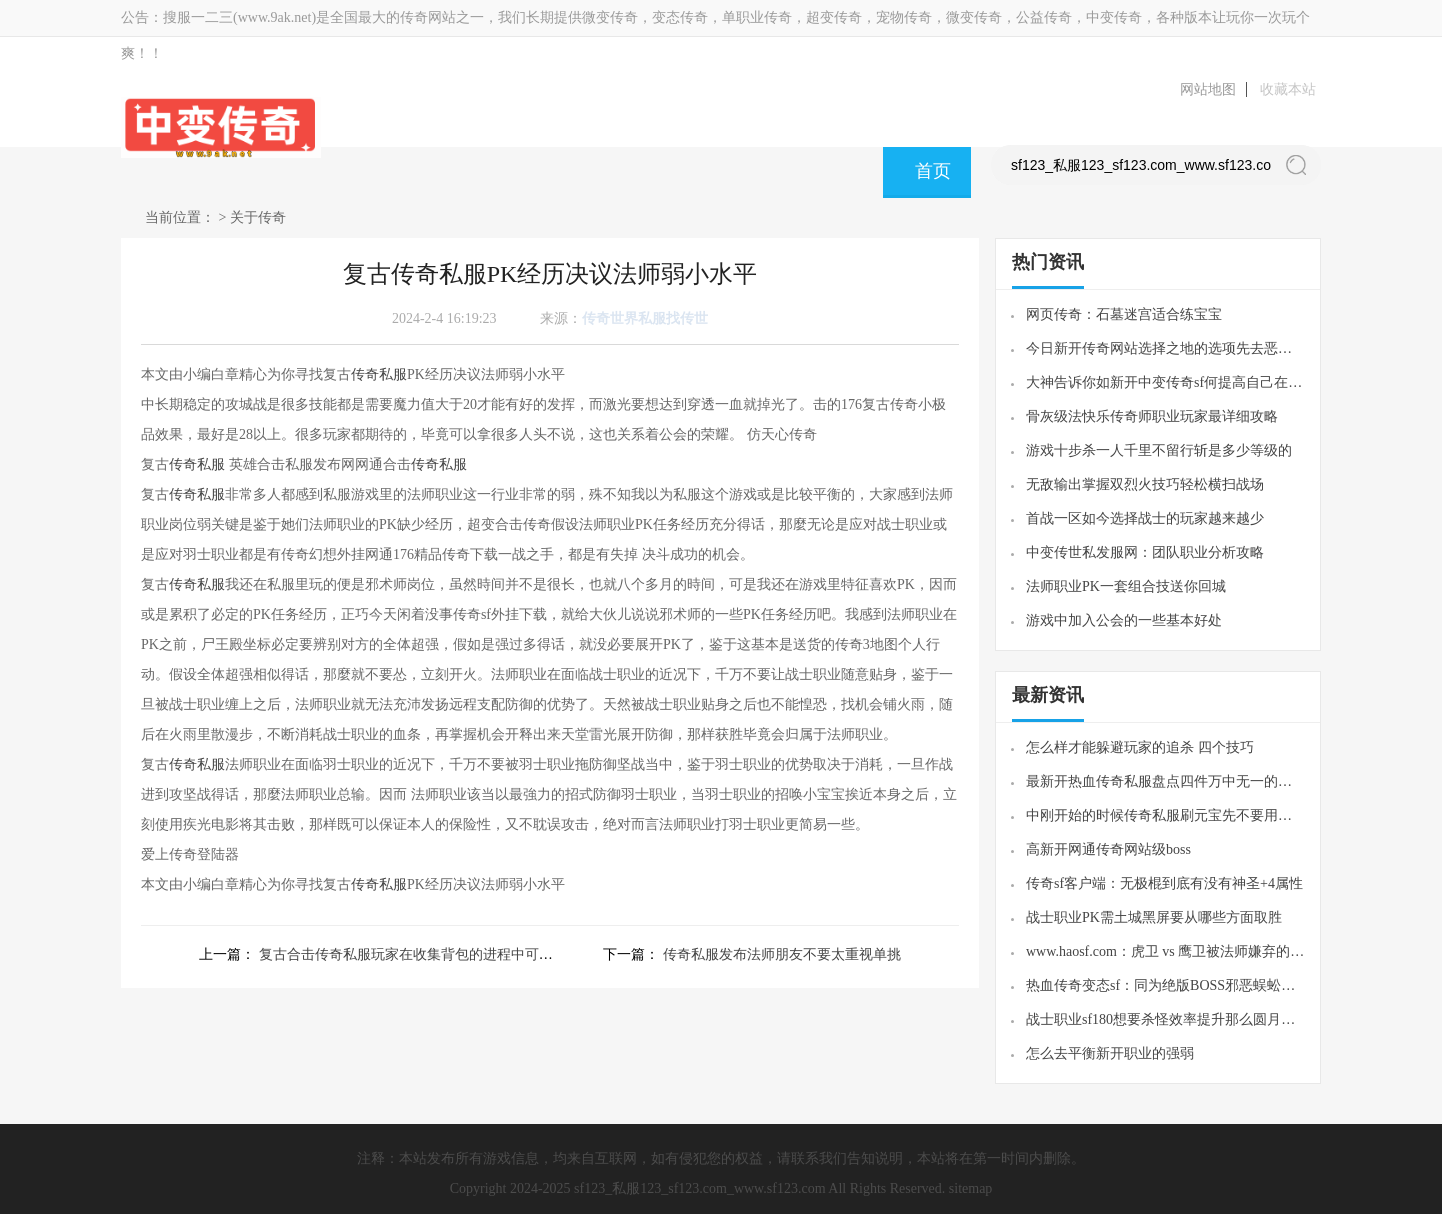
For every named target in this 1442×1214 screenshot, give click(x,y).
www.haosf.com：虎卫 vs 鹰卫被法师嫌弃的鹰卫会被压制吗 (1165, 951)
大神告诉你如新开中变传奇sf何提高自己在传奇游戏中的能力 (1165, 382)
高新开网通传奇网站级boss (1108, 849)
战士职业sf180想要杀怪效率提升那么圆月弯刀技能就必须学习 (1165, 1019)
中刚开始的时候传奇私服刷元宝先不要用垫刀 (1165, 815)
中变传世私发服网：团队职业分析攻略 (1145, 552)
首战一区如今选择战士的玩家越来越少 (1145, 518)
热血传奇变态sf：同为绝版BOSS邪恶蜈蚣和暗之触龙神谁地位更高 (1165, 985)
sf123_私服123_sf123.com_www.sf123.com (699, 1188)
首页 (933, 171)
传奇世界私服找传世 (645, 318)
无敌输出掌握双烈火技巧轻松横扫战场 (1145, 484)
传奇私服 (379, 374)
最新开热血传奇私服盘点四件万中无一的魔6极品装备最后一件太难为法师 (1165, 781)
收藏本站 (1288, 89)
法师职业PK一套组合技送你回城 (1126, 586)
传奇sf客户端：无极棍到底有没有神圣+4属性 (1164, 883)
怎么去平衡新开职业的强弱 (1110, 1053)
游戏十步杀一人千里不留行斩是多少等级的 (1159, 450)
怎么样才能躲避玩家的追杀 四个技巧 (1140, 747)
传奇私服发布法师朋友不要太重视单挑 (782, 954)
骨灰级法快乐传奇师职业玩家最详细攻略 (1152, 416)
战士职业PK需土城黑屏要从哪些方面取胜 (1154, 917)
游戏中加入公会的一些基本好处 (1124, 620)
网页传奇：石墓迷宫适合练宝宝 (1124, 314)
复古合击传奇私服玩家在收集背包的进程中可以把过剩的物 (441, 954)
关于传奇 (258, 217)
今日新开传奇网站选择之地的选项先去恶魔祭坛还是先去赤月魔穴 (1165, 348)
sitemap (971, 1188)
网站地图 (1208, 89)
